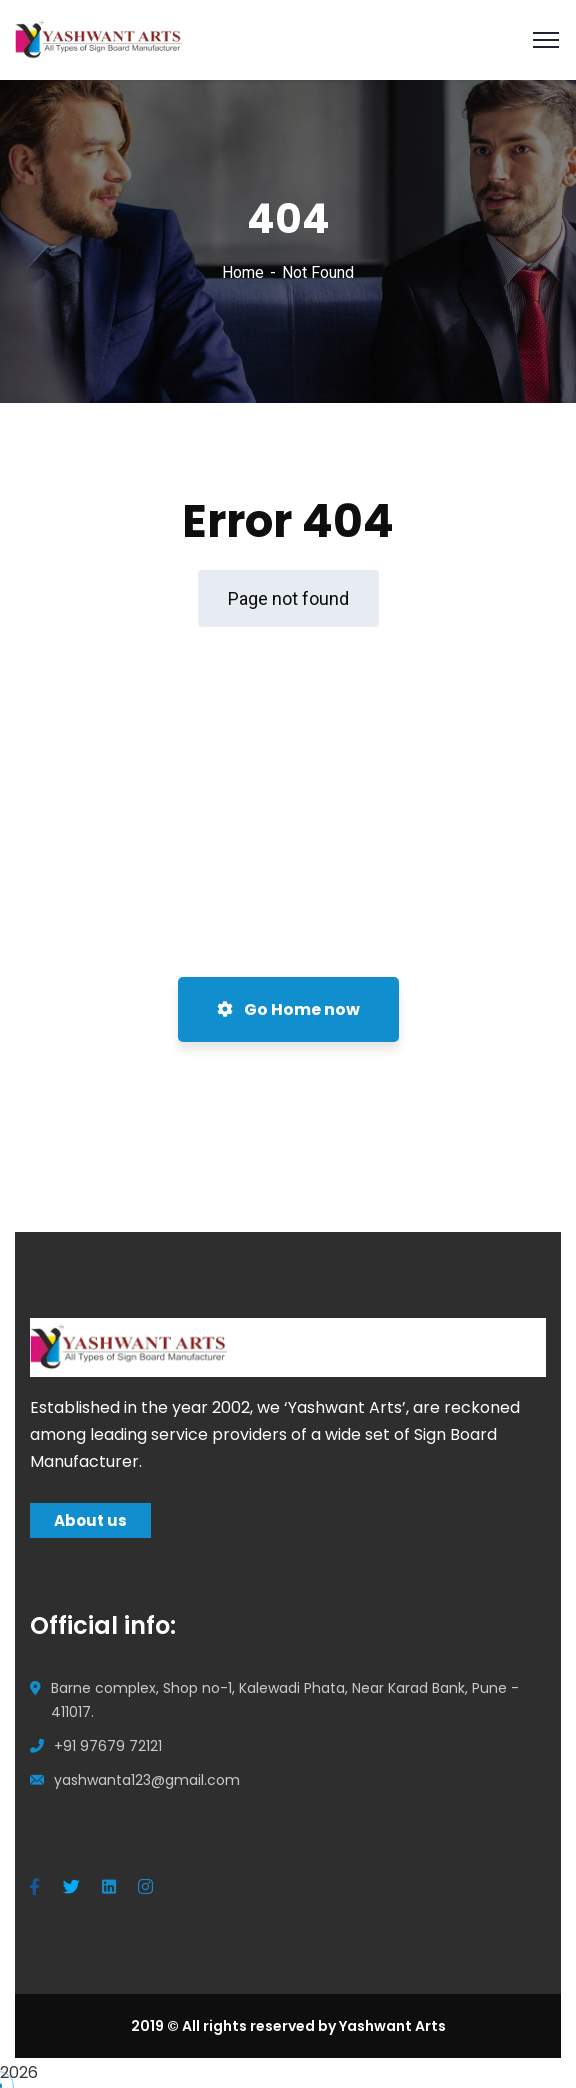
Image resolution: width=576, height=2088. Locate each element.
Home (243, 272)
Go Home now (288, 1009)
